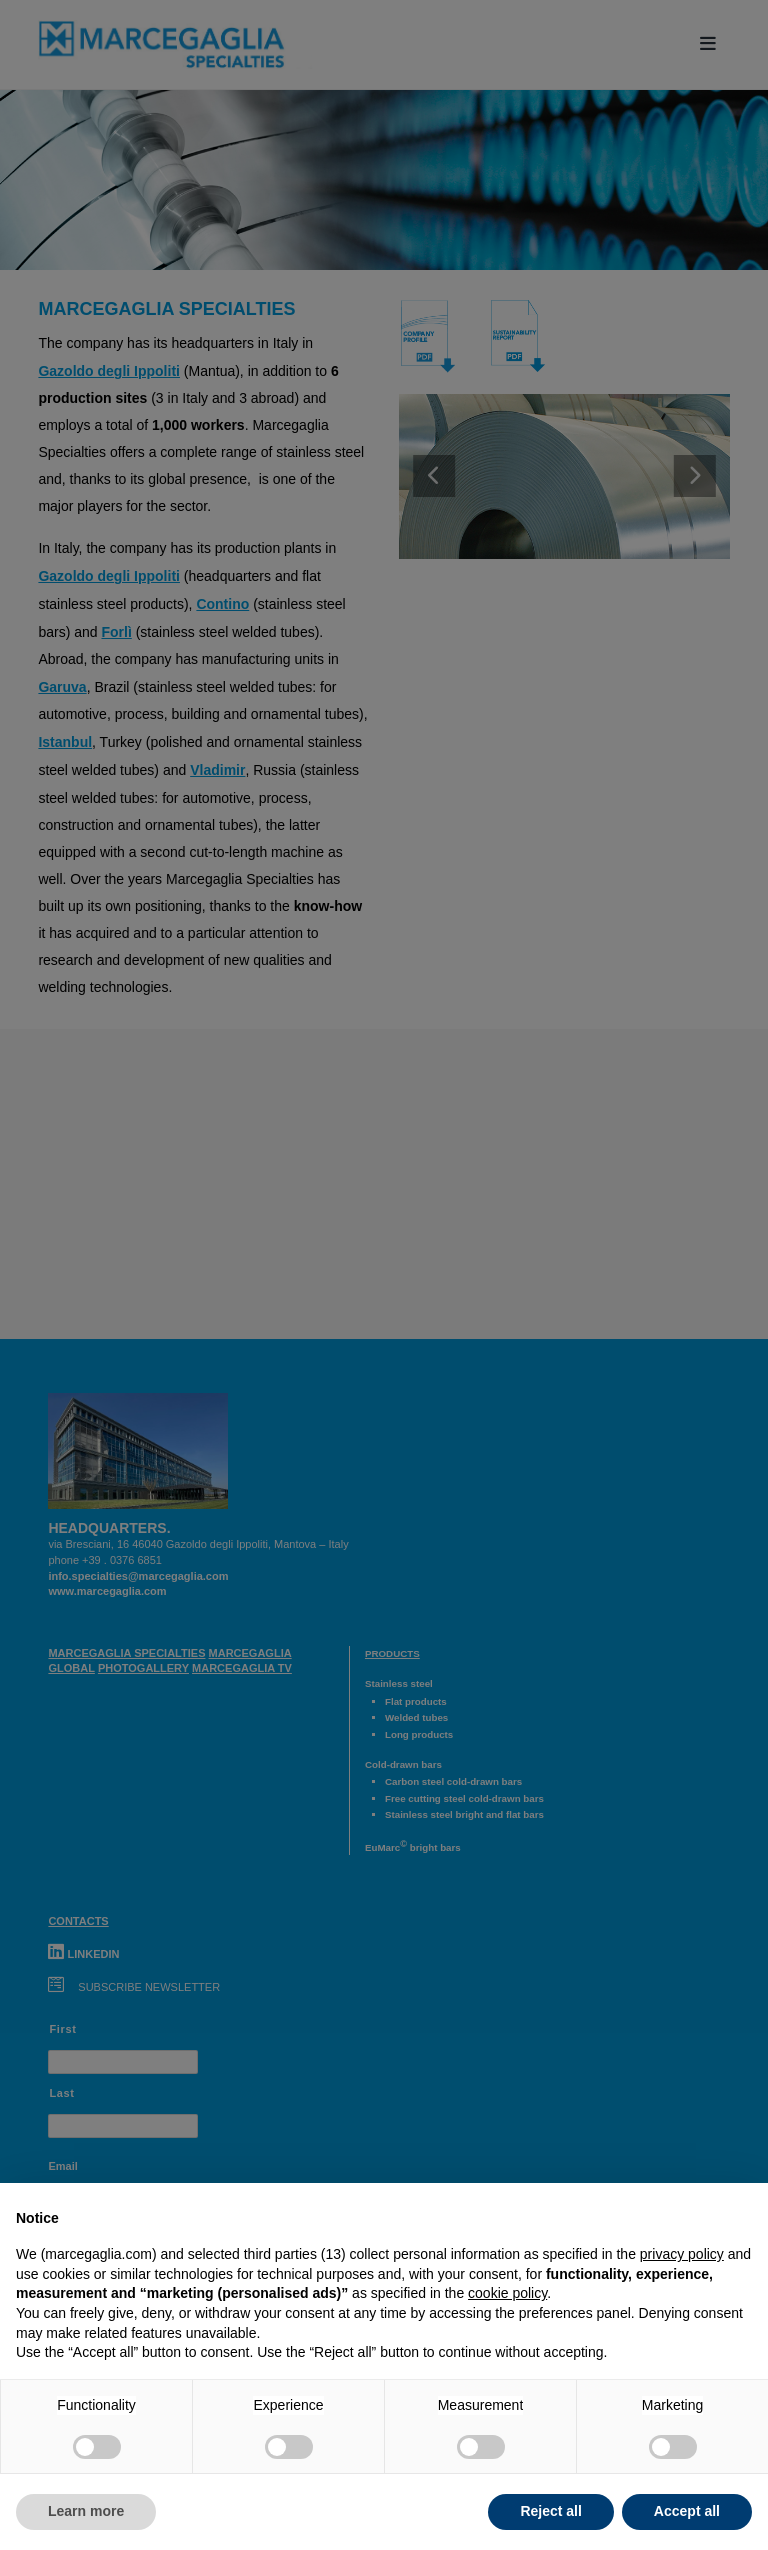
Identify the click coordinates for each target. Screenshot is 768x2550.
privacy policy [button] (682, 2254)
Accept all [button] (687, 2511)
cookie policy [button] (507, 2293)
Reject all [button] (550, 2511)
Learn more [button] (86, 2511)
